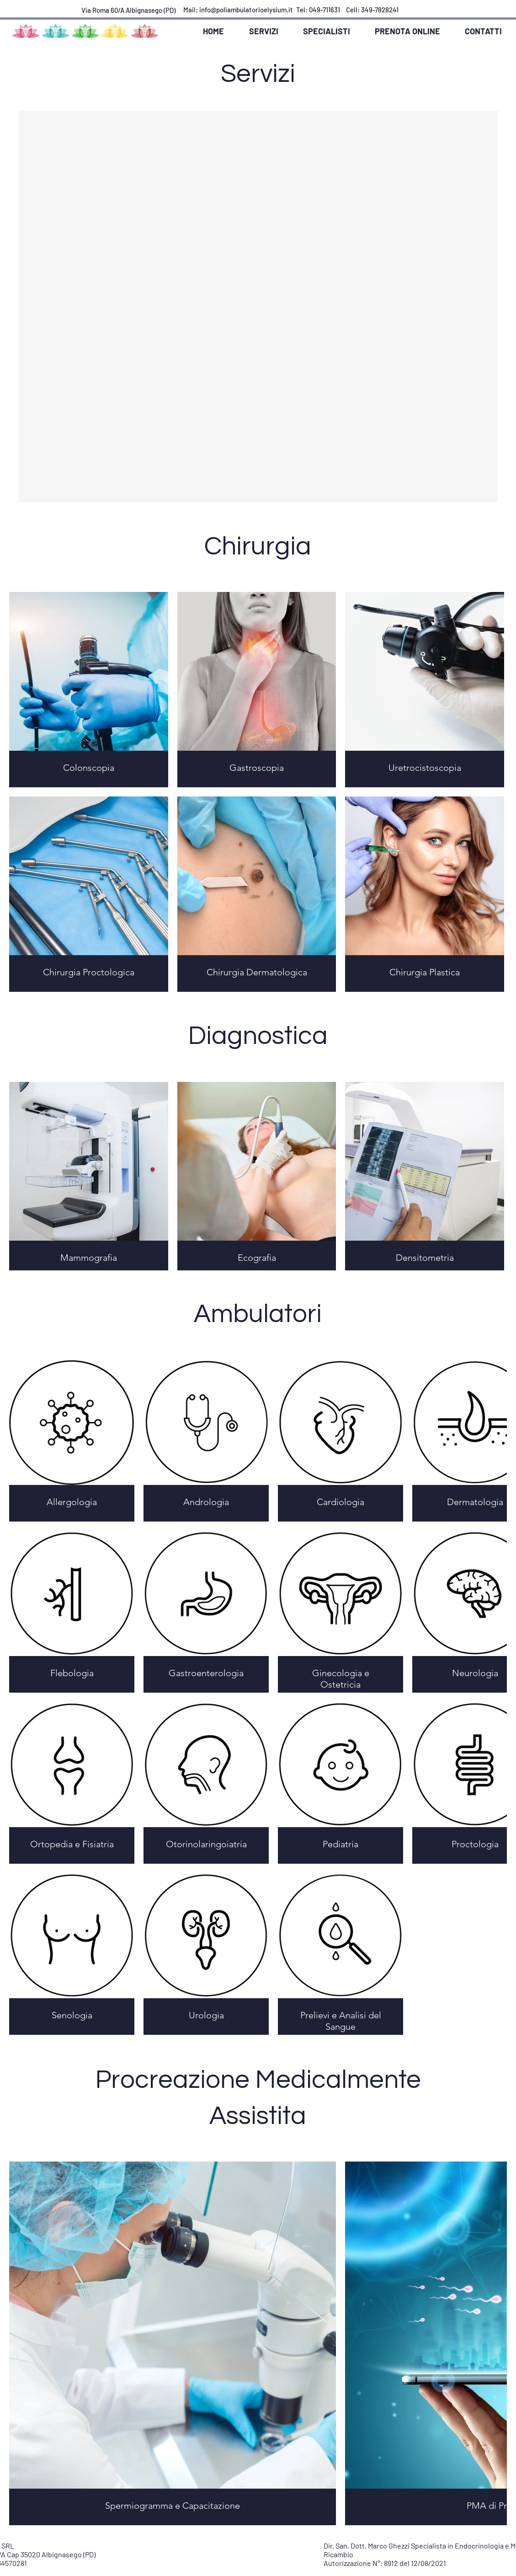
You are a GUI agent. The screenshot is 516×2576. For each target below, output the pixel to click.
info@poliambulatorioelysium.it (246, 9)
